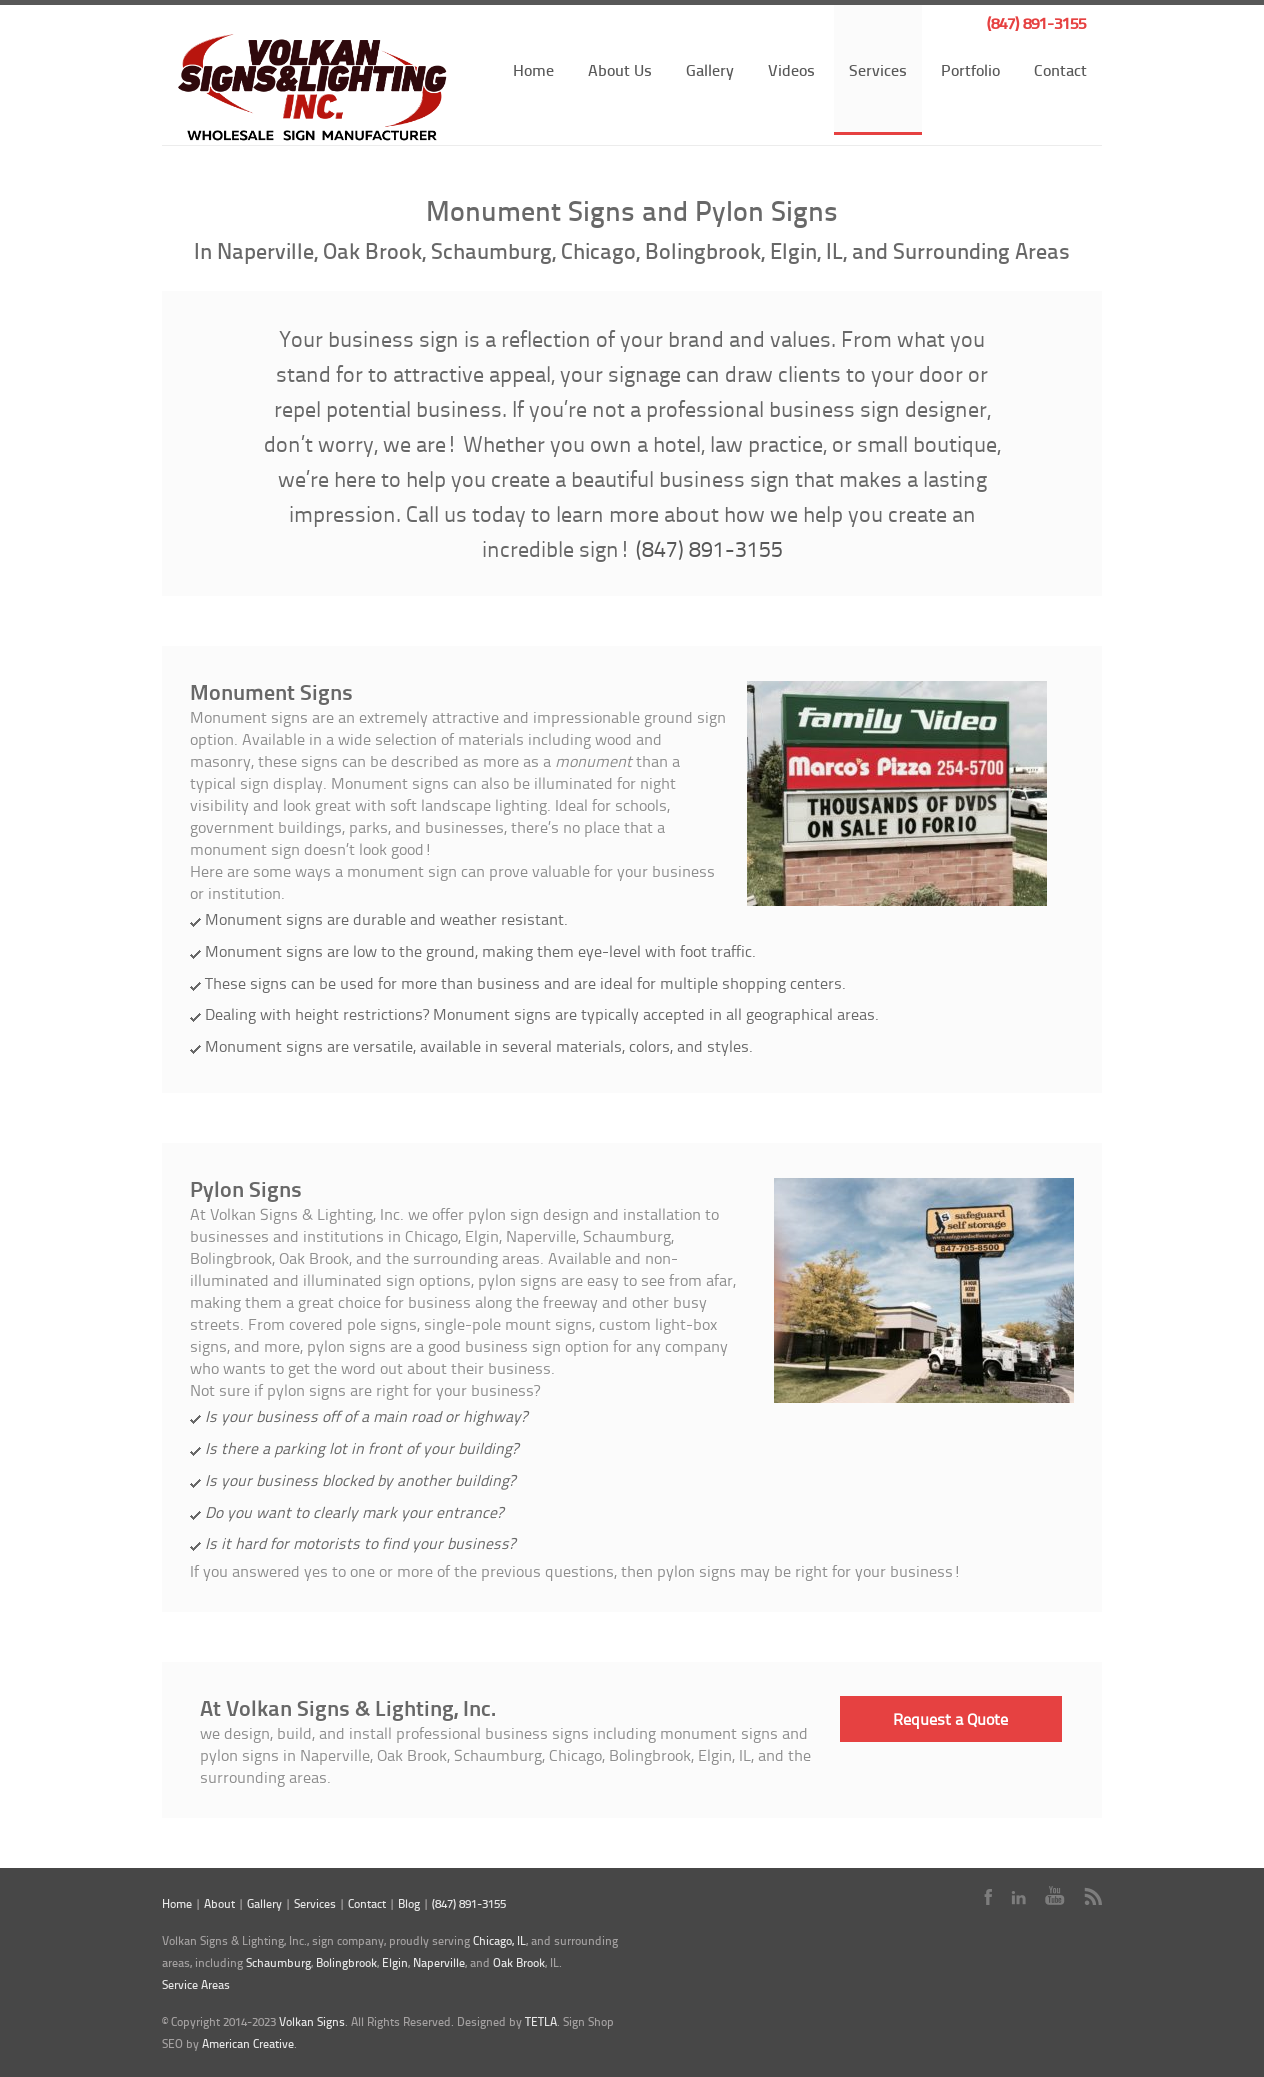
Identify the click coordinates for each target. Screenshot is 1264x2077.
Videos (791, 69)
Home (533, 69)
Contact (1060, 69)
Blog (409, 1903)
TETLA (541, 2021)
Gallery (710, 69)
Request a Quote (950, 1719)
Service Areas (196, 1984)
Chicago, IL (499, 1940)
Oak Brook (519, 1962)
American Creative (248, 2043)
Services (878, 69)
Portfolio (970, 69)
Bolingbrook (346, 1962)
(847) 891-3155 (1036, 22)
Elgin (395, 1962)
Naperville (439, 1962)
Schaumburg (278, 1962)
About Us (620, 69)
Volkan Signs (312, 2021)
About (219, 1903)
